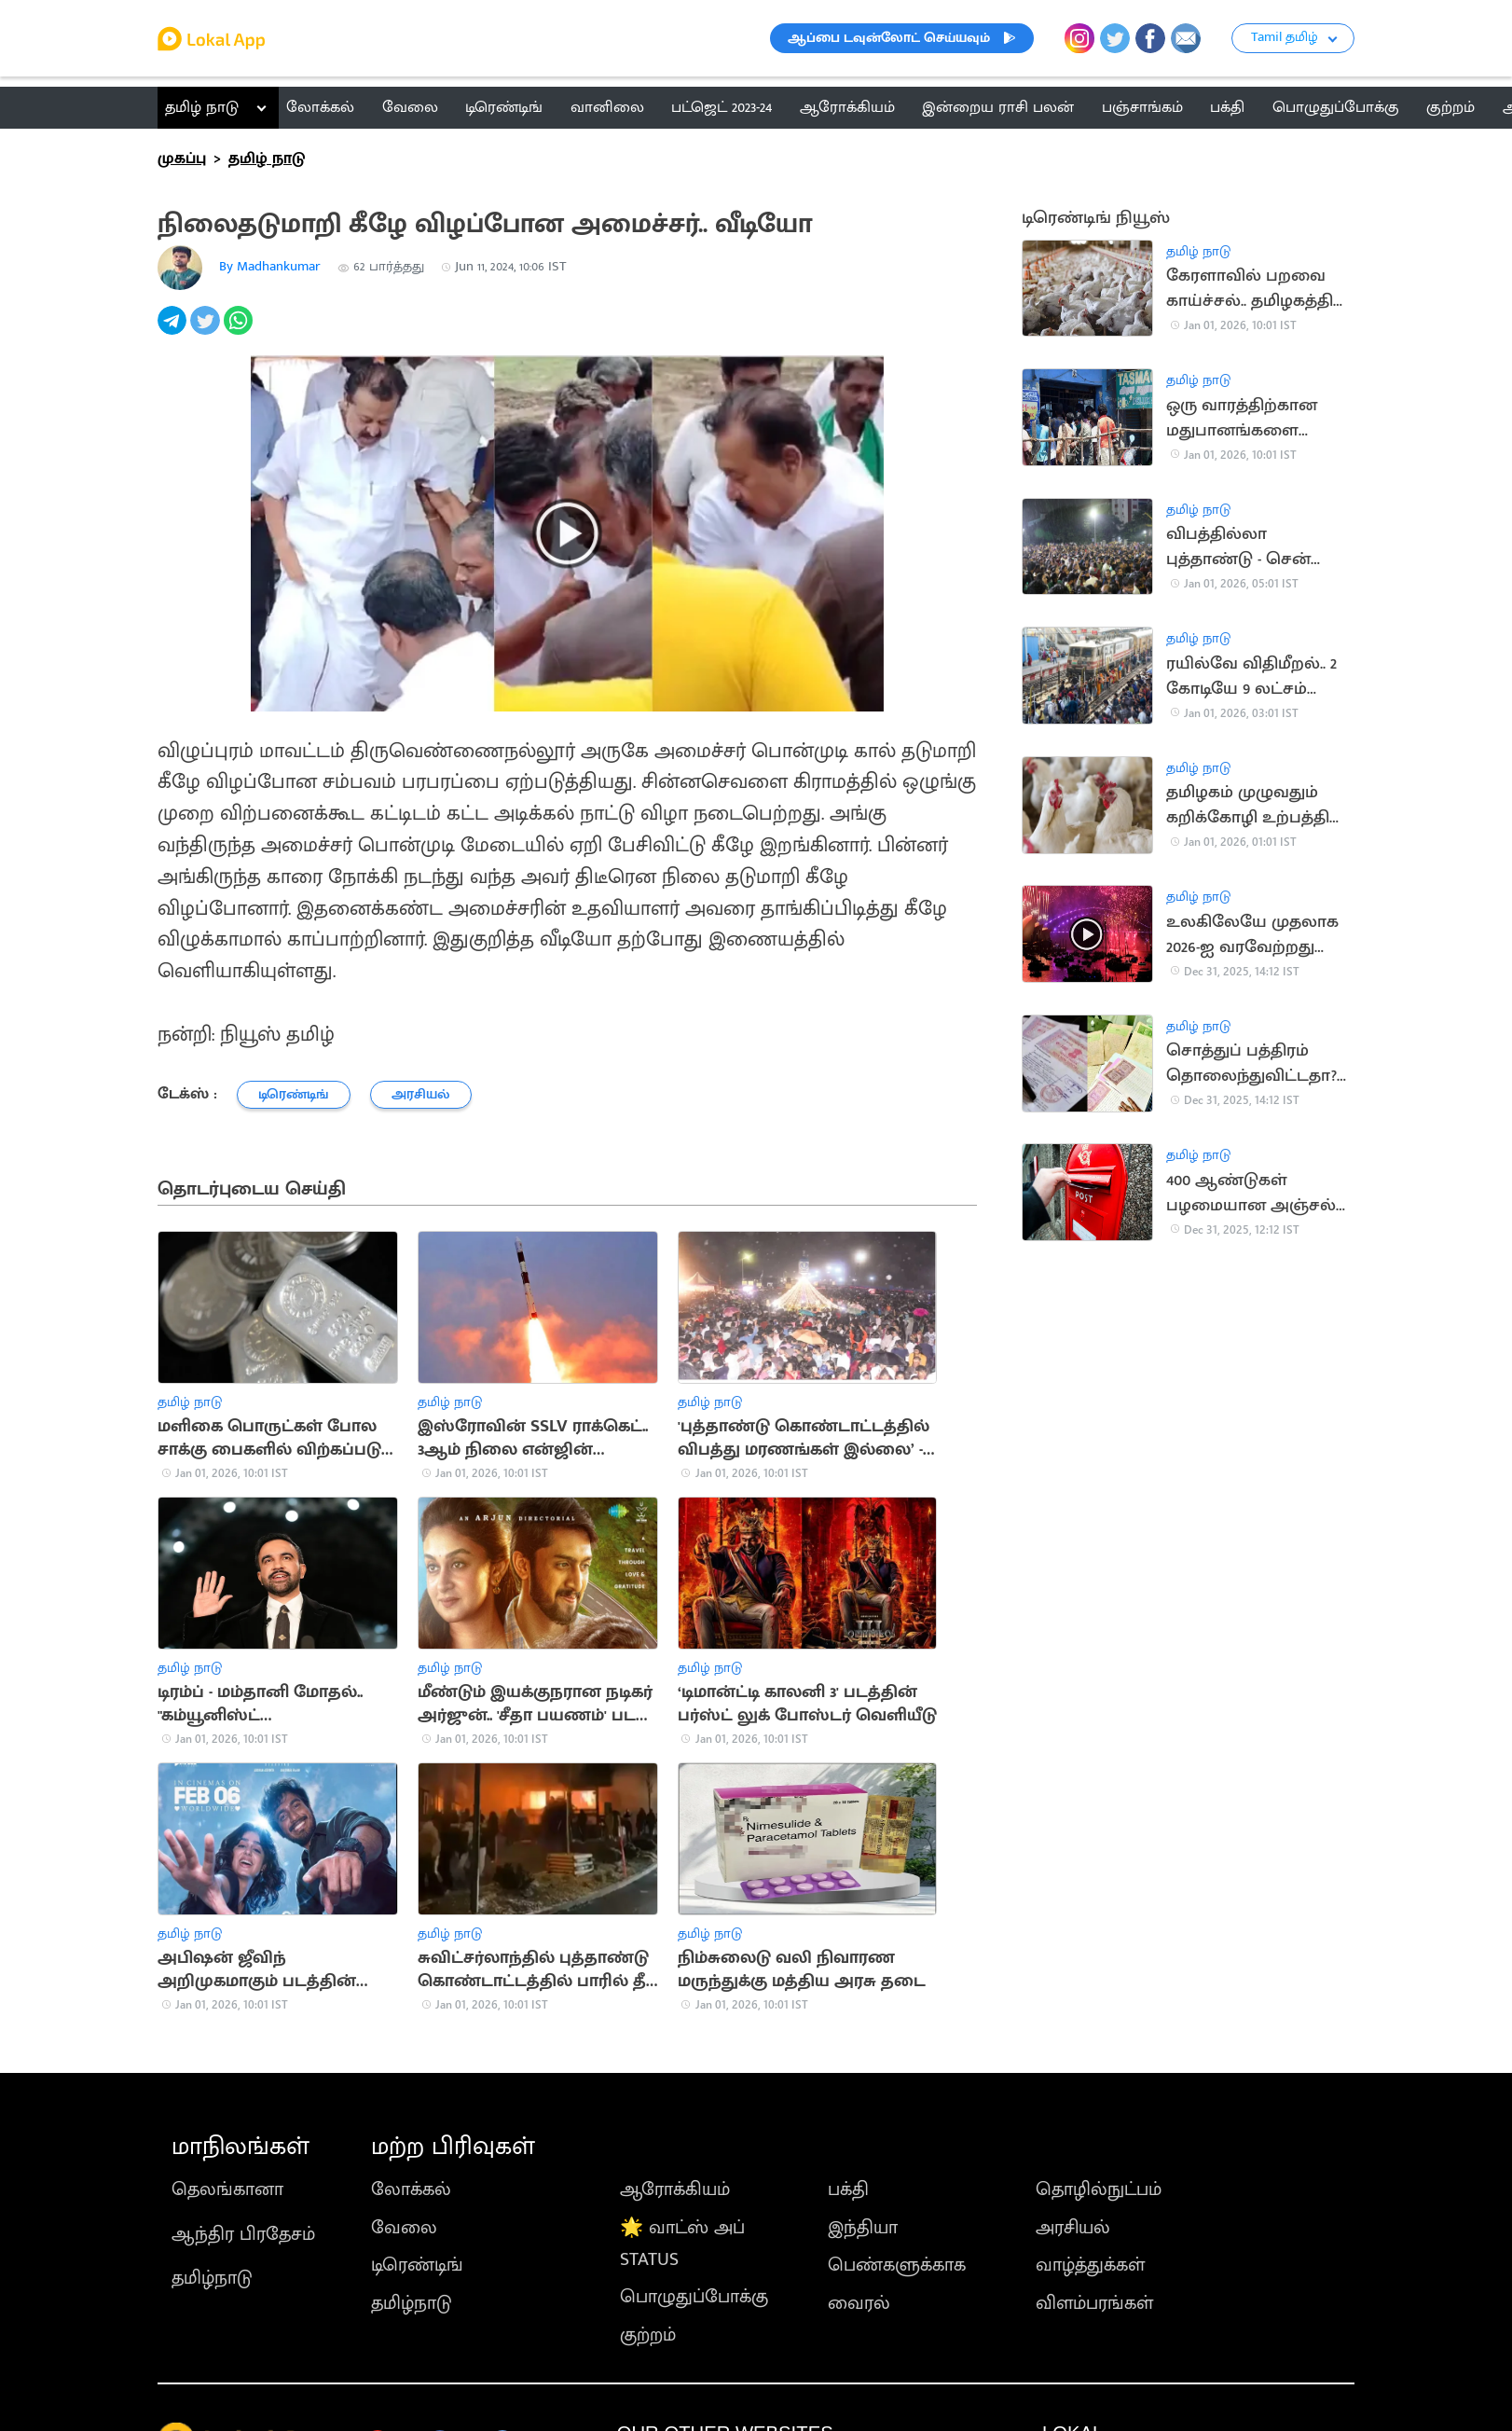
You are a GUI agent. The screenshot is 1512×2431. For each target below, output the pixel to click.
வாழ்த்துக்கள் (1090, 2265)
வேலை (404, 2228)
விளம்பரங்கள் (1094, 2303)
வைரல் (859, 2303)
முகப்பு (182, 158)
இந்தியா (863, 2228)
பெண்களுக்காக (897, 2265)
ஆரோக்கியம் (675, 2189)
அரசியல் (1073, 2228)
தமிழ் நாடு (202, 107)
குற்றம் (648, 2335)
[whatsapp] (240, 330)
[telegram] (174, 330)
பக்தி (848, 2189)
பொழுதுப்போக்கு (694, 2297)
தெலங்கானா (227, 2189)
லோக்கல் (411, 2189)
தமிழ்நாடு (212, 2278)
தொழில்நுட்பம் (1098, 2189)
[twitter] (206, 330)
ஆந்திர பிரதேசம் (243, 2234)
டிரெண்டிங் (417, 2265)
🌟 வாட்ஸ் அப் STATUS (682, 2243)
